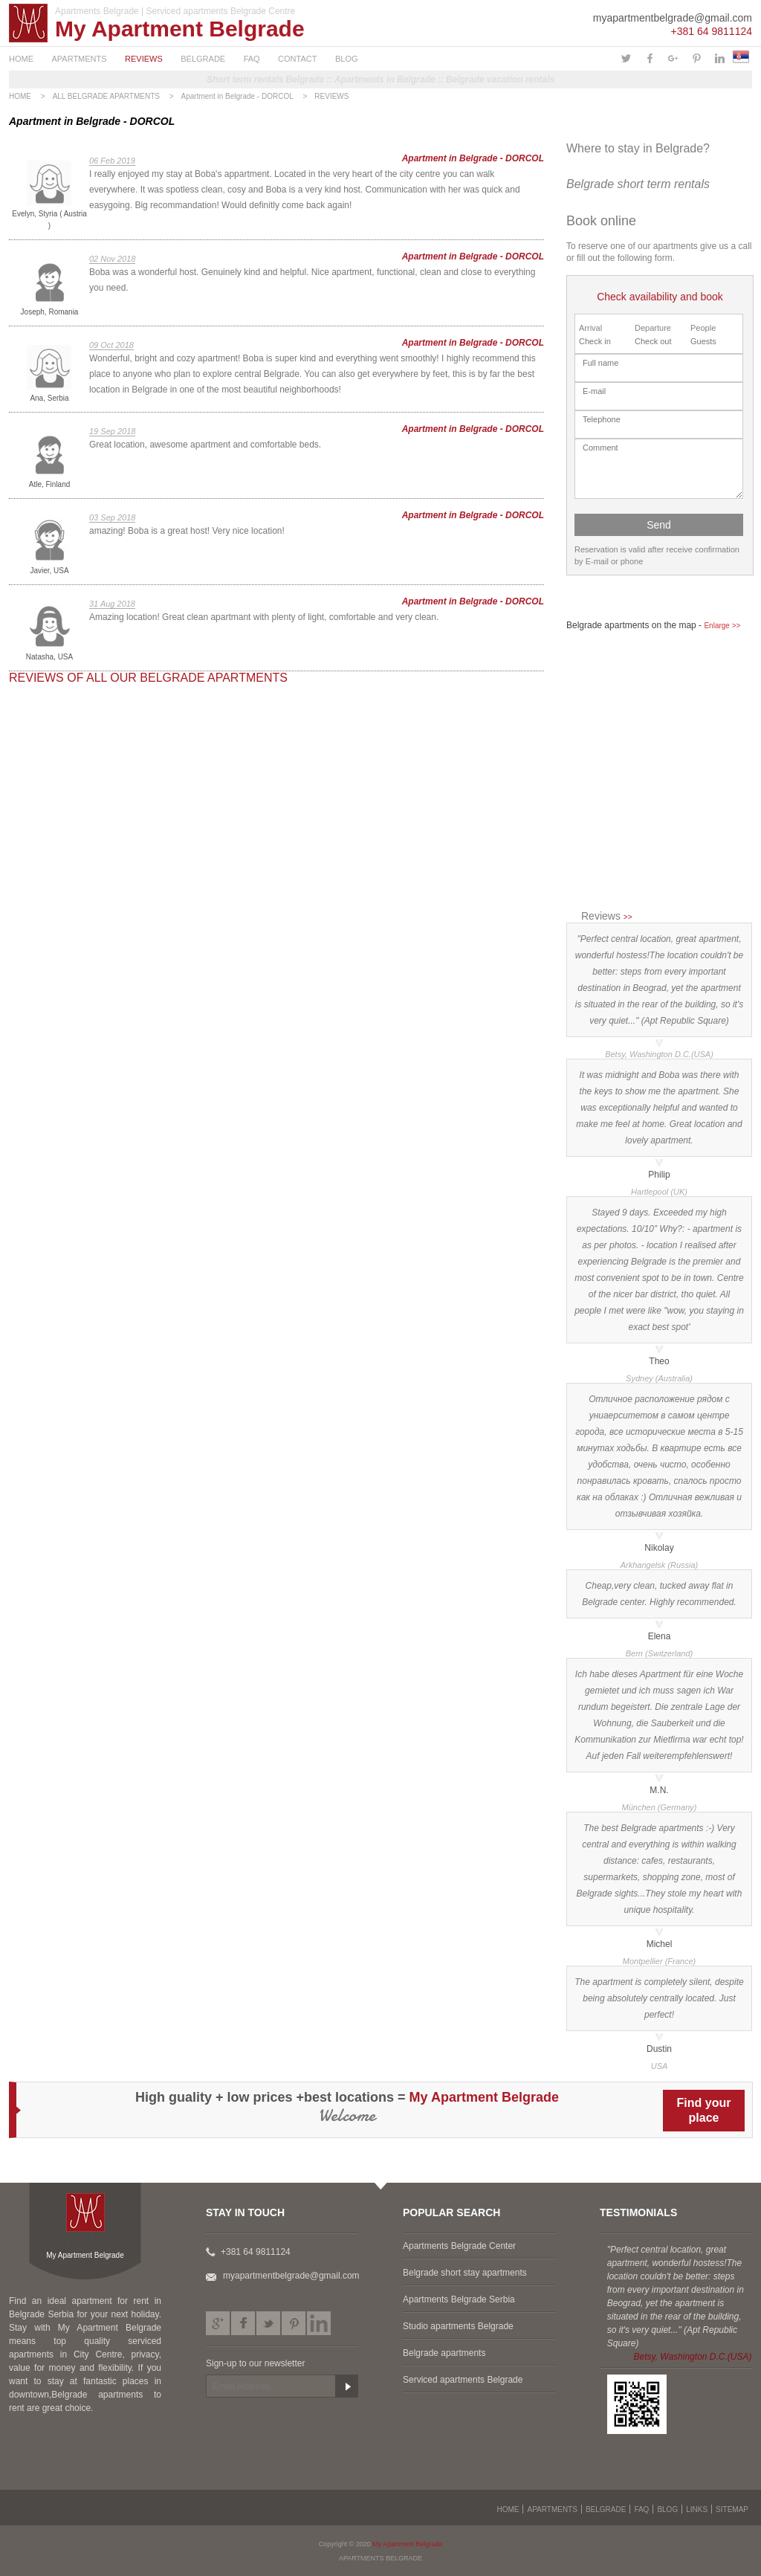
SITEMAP (732, 2509)
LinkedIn (319, 2323)
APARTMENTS (78, 58)
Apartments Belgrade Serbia (459, 2299)
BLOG (346, 58)
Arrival (590, 327)
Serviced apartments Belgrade (462, 2380)
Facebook (243, 2323)
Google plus (218, 2323)
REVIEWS (144, 58)
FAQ (252, 58)
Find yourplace (704, 2110)
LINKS (696, 2509)
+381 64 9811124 (711, 31)
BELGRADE (203, 58)
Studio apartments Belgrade (458, 2326)
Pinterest (293, 2323)
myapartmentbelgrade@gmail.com (672, 18)
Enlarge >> (722, 626)
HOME (21, 58)
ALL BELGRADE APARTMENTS (106, 96)
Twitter (268, 2323)
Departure (653, 327)
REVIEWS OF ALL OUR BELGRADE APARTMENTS (148, 677)
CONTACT (297, 58)
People (703, 327)
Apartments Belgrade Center (459, 2246)
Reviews (606, 916)
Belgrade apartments (444, 2353)
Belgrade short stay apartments (465, 2272)
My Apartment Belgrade (180, 28)
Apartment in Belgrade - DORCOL (237, 96)
